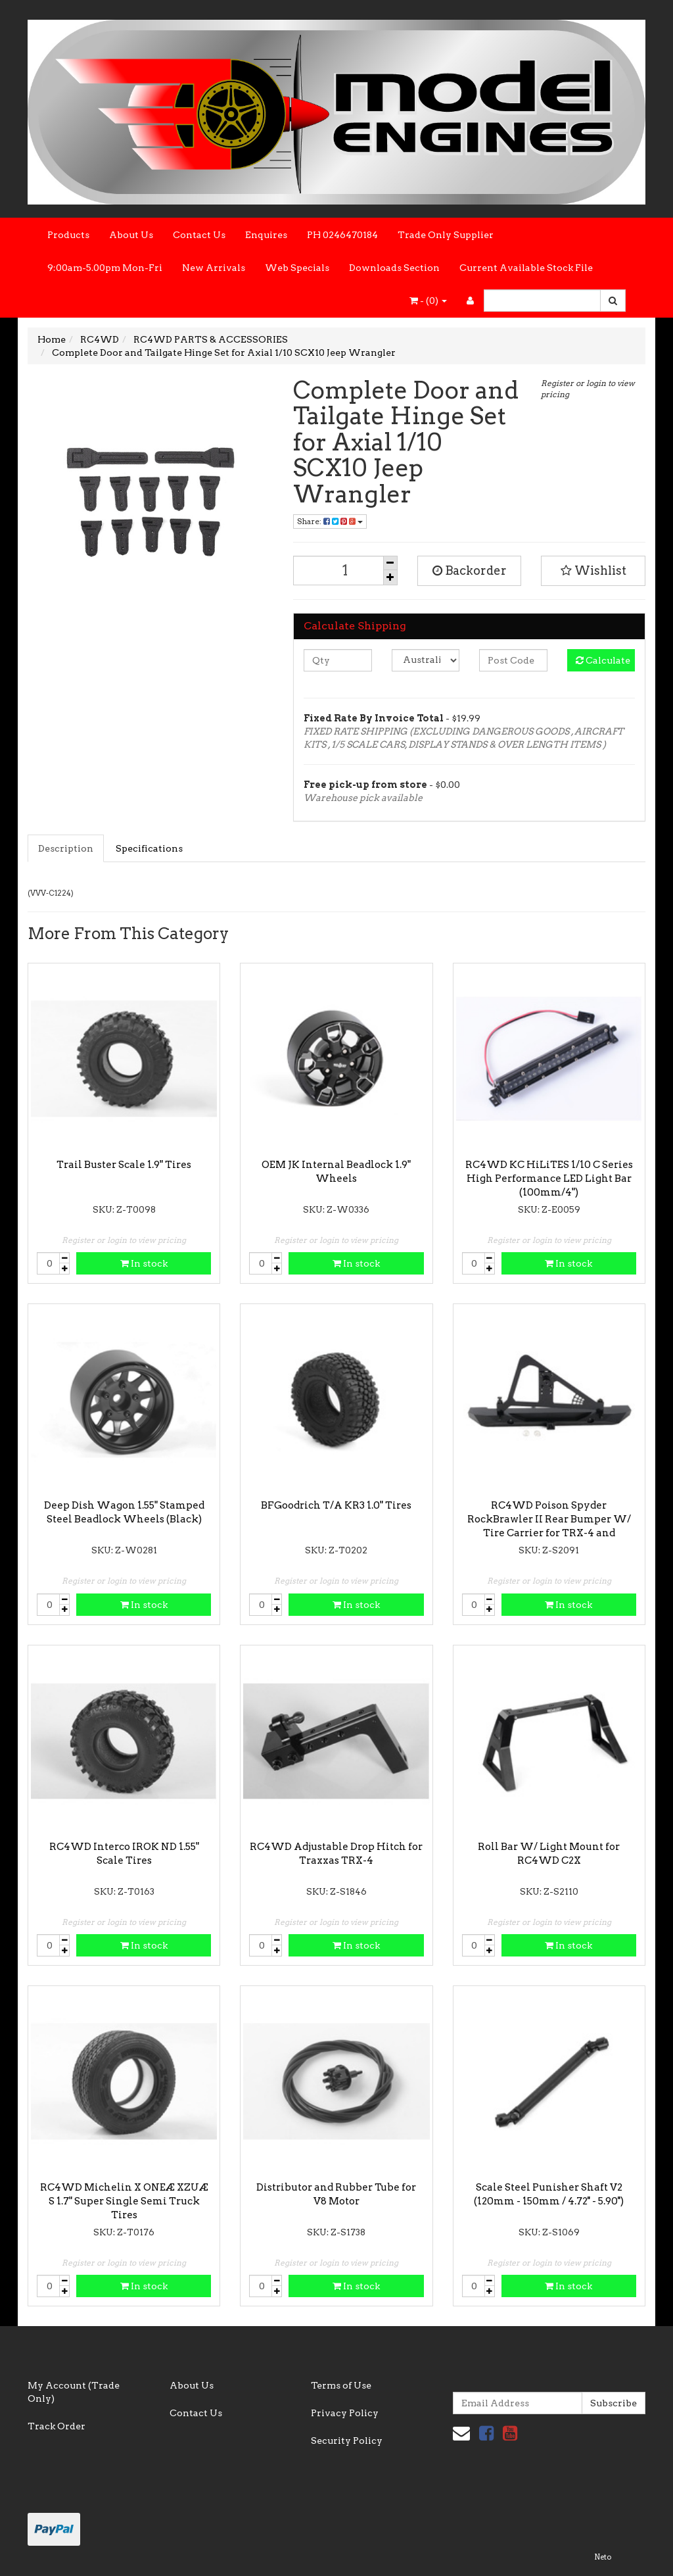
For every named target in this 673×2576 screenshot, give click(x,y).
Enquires (266, 235)
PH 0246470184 (342, 235)
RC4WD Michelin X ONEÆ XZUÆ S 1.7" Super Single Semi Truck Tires (124, 2201)
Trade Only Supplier (446, 235)
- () (428, 300)
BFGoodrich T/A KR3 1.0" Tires (336, 1505)
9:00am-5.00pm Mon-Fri (104, 267)
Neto (602, 2557)
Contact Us (199, 235)
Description (65, 848)
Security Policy (347, 2440)
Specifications (149, 848)
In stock (144, 1263)
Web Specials (297, 267)
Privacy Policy (345, 2413)
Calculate (603, 660)
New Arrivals (213, 267)
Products (68, 235)
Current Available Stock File (526, 267)
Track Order (56, 2426)
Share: (330, 521)
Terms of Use (341, 2385)
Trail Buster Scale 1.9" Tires (124, 1165)
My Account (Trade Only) (74, 2392)
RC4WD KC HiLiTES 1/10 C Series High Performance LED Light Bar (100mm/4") (549, 1178)
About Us (131, 235)
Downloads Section (394, 267)
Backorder (469, 570)
